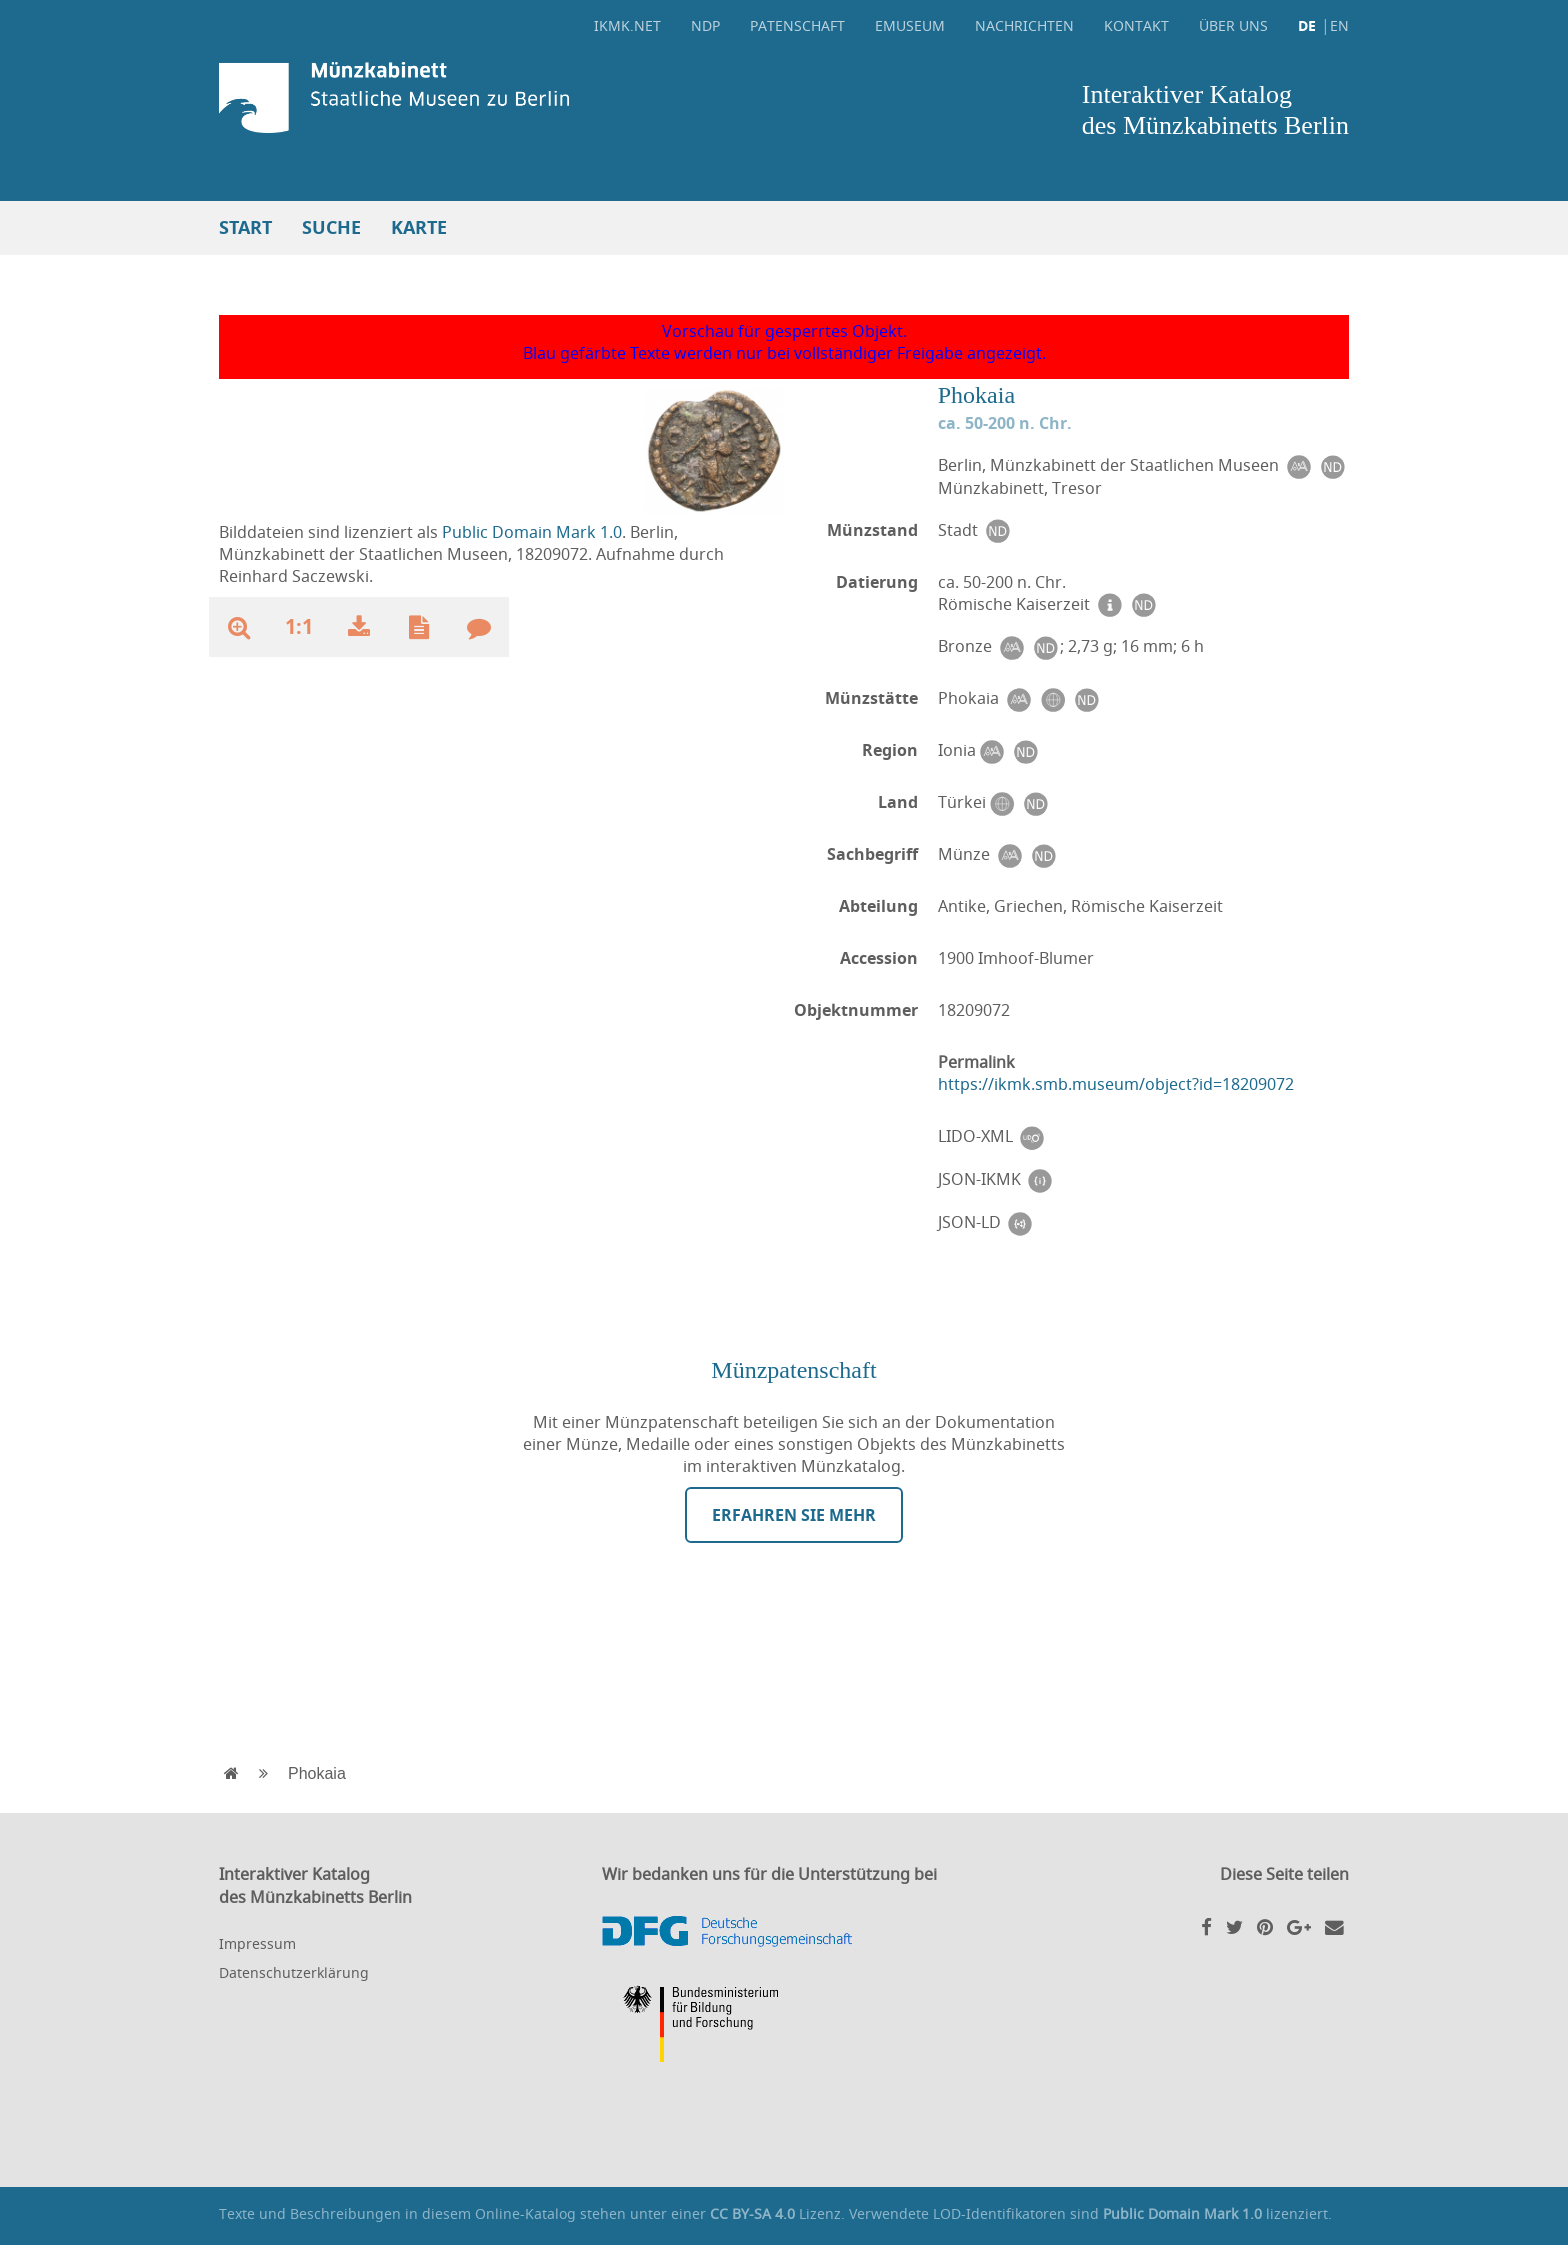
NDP (705, 25)
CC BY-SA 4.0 (752, 2213)
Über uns (1233, 25)
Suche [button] (331, 227)
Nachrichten (1024, 25)
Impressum (257, 1943)
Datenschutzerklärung (294, 1972)
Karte (419, 227)
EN (1339, 25)
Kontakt (1136, 25)
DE (1307, 25)
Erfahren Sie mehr (794, 1515)
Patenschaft (797, 25)
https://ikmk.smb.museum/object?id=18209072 (1116, 1084)
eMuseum (910, 25)
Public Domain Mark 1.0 (532, 532)
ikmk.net (627, 25)
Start (245, 227)
